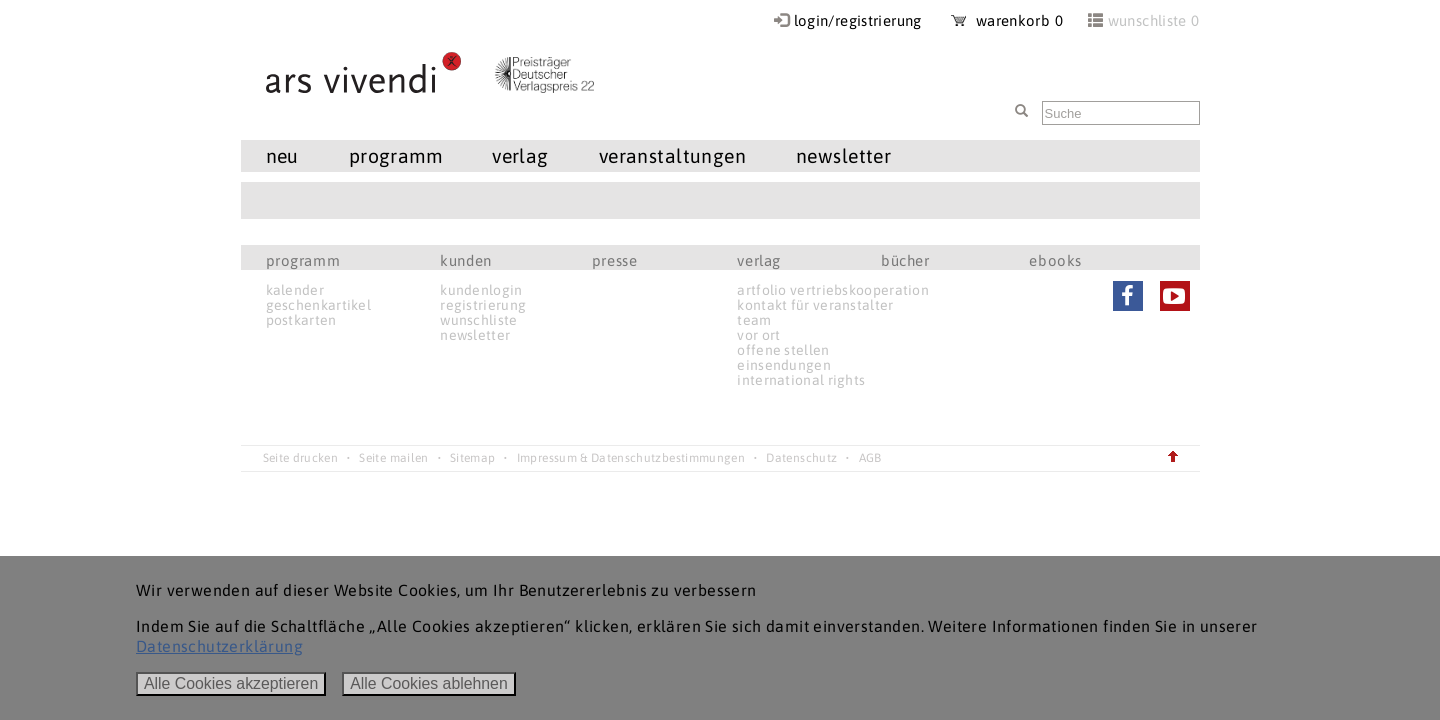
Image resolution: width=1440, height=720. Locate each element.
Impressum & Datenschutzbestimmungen (631, 458)
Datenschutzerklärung (219, 646)
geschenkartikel (319, 305)
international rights (801, 380)
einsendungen (784, 365)
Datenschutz (801, 458)
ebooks (1055, 260)
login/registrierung (858, 20)
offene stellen (783, 350)
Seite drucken (301, 458)
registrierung (483, 305)
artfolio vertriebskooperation (833, 290)
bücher (905, 260)
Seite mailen (393, 458)
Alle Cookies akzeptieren (231, 683)
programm (395, 156)
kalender (295, 290)
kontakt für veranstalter (815, 305)
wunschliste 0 (1154, 20)
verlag (520, 156)
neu (282, 156)
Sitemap (472, 458)
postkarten (301, 320)
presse (615, 260)
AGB (870, 458)
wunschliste (478, 320)
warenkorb (1007, 20)
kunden (466, 260)
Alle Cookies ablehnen (429, 683)
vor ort (758, 335)
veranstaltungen (672, 156)
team (754, 320)
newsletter (843, 156)
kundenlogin (481, 290)
